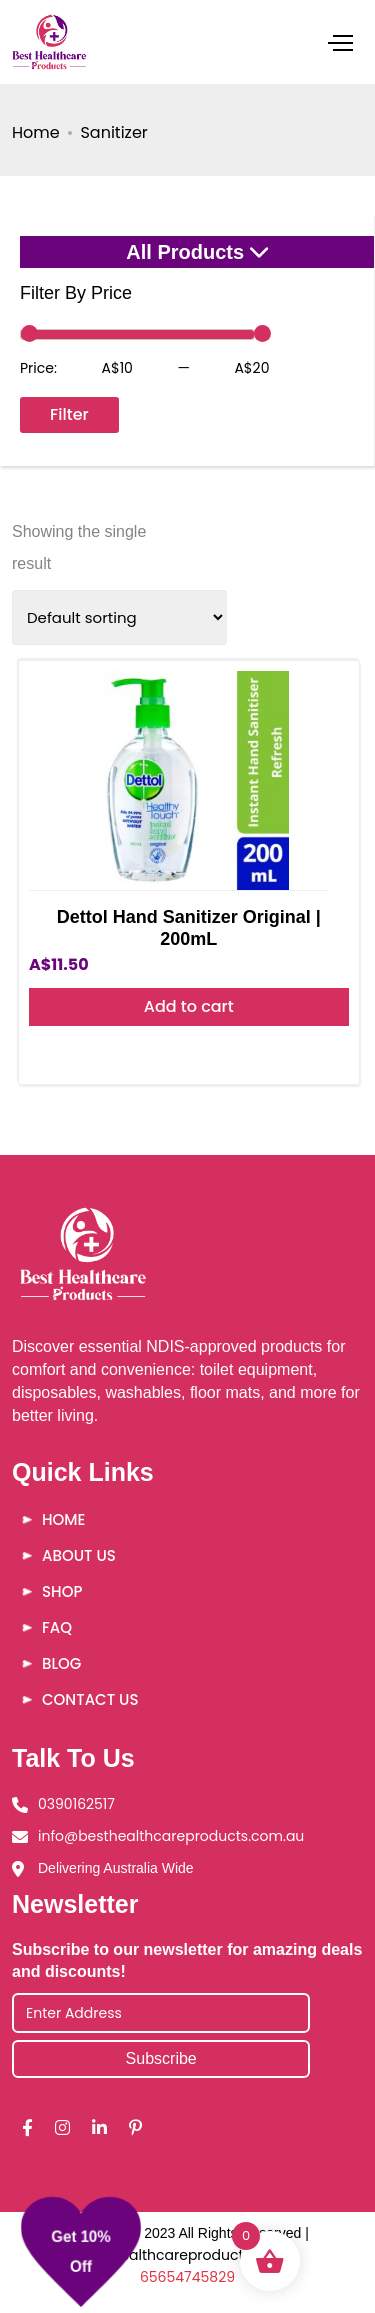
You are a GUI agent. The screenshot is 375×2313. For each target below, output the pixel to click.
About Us (79, 1555)
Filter (69, 414)
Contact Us (90, 1699)
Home (36, 132)
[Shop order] (119, 617)
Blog (61, 1663)
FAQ (57, 1627)
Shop (62, 1591)
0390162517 (76, 1804)
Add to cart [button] (189, 1006)
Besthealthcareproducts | (172, 2255)
